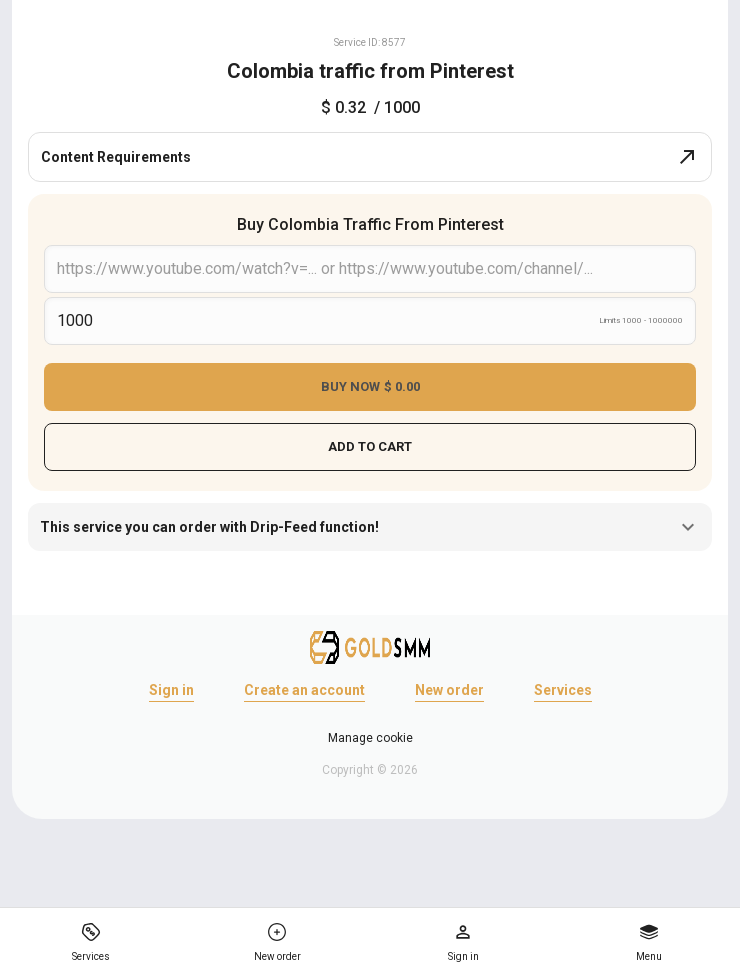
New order (449, 690)
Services (563, 690)
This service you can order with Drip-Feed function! (370, 527)
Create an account (304, 690)
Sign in (171, 690)
